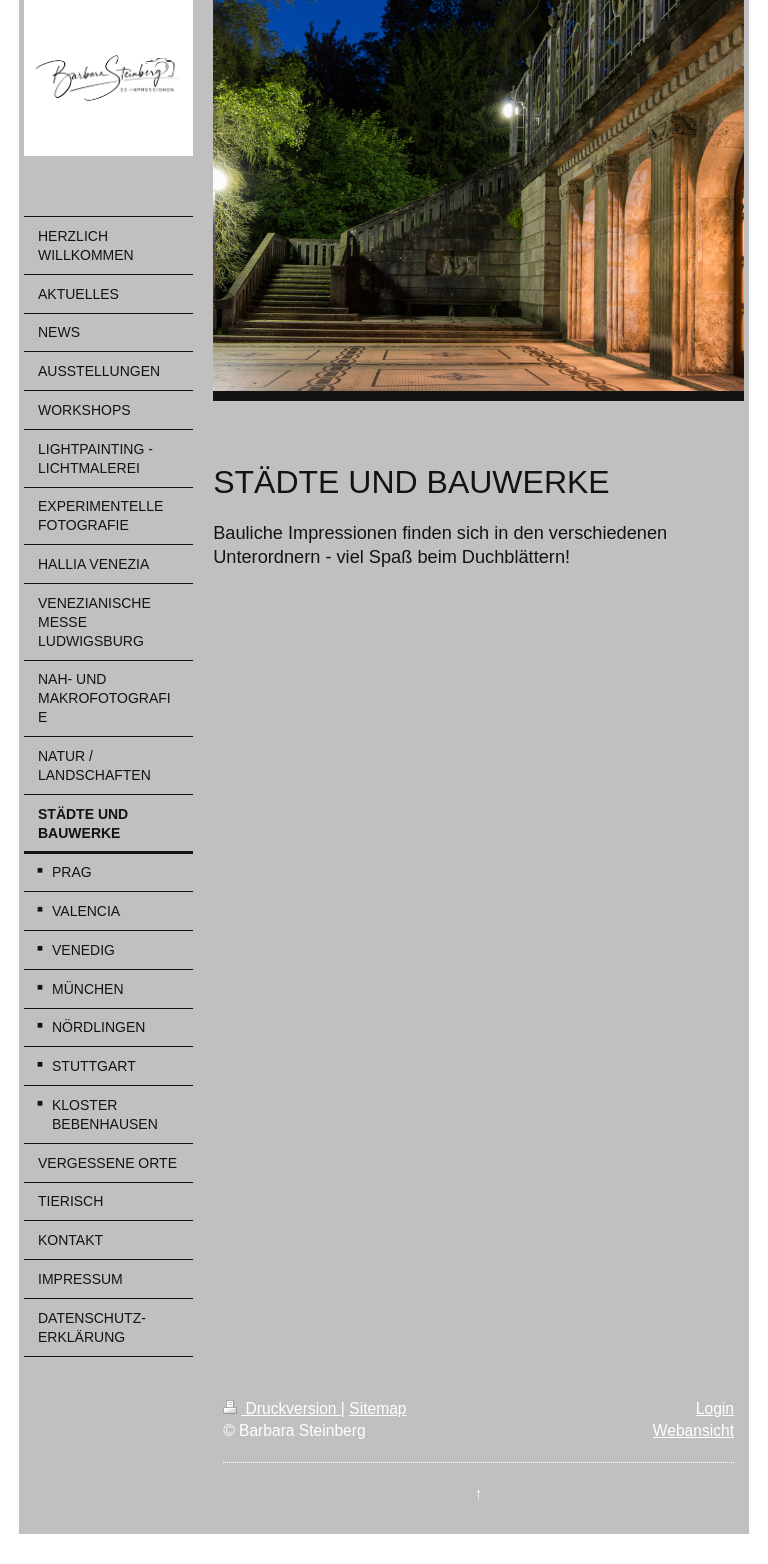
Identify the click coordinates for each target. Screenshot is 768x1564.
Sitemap (377, 1408)
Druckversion (282, 1408)
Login (715, 1408)
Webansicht (693, 1430)
